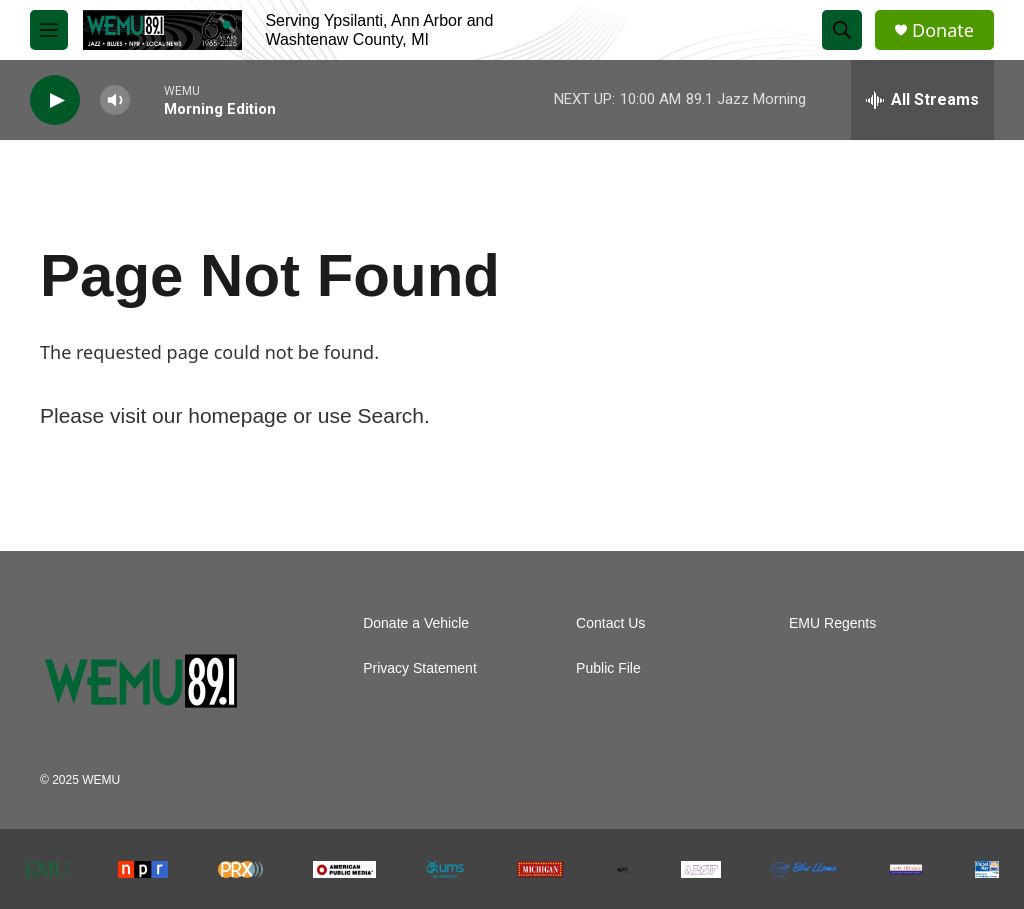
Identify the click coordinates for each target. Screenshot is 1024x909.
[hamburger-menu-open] (49, 30)
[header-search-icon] (842, 30)
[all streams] (922, 100)
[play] (55, 100)
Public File (608, 668)
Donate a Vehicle (416, 623)
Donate (943, 30)
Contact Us (610, 623)
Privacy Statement (420, 668)
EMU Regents (832, 623)
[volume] (115, 100)
